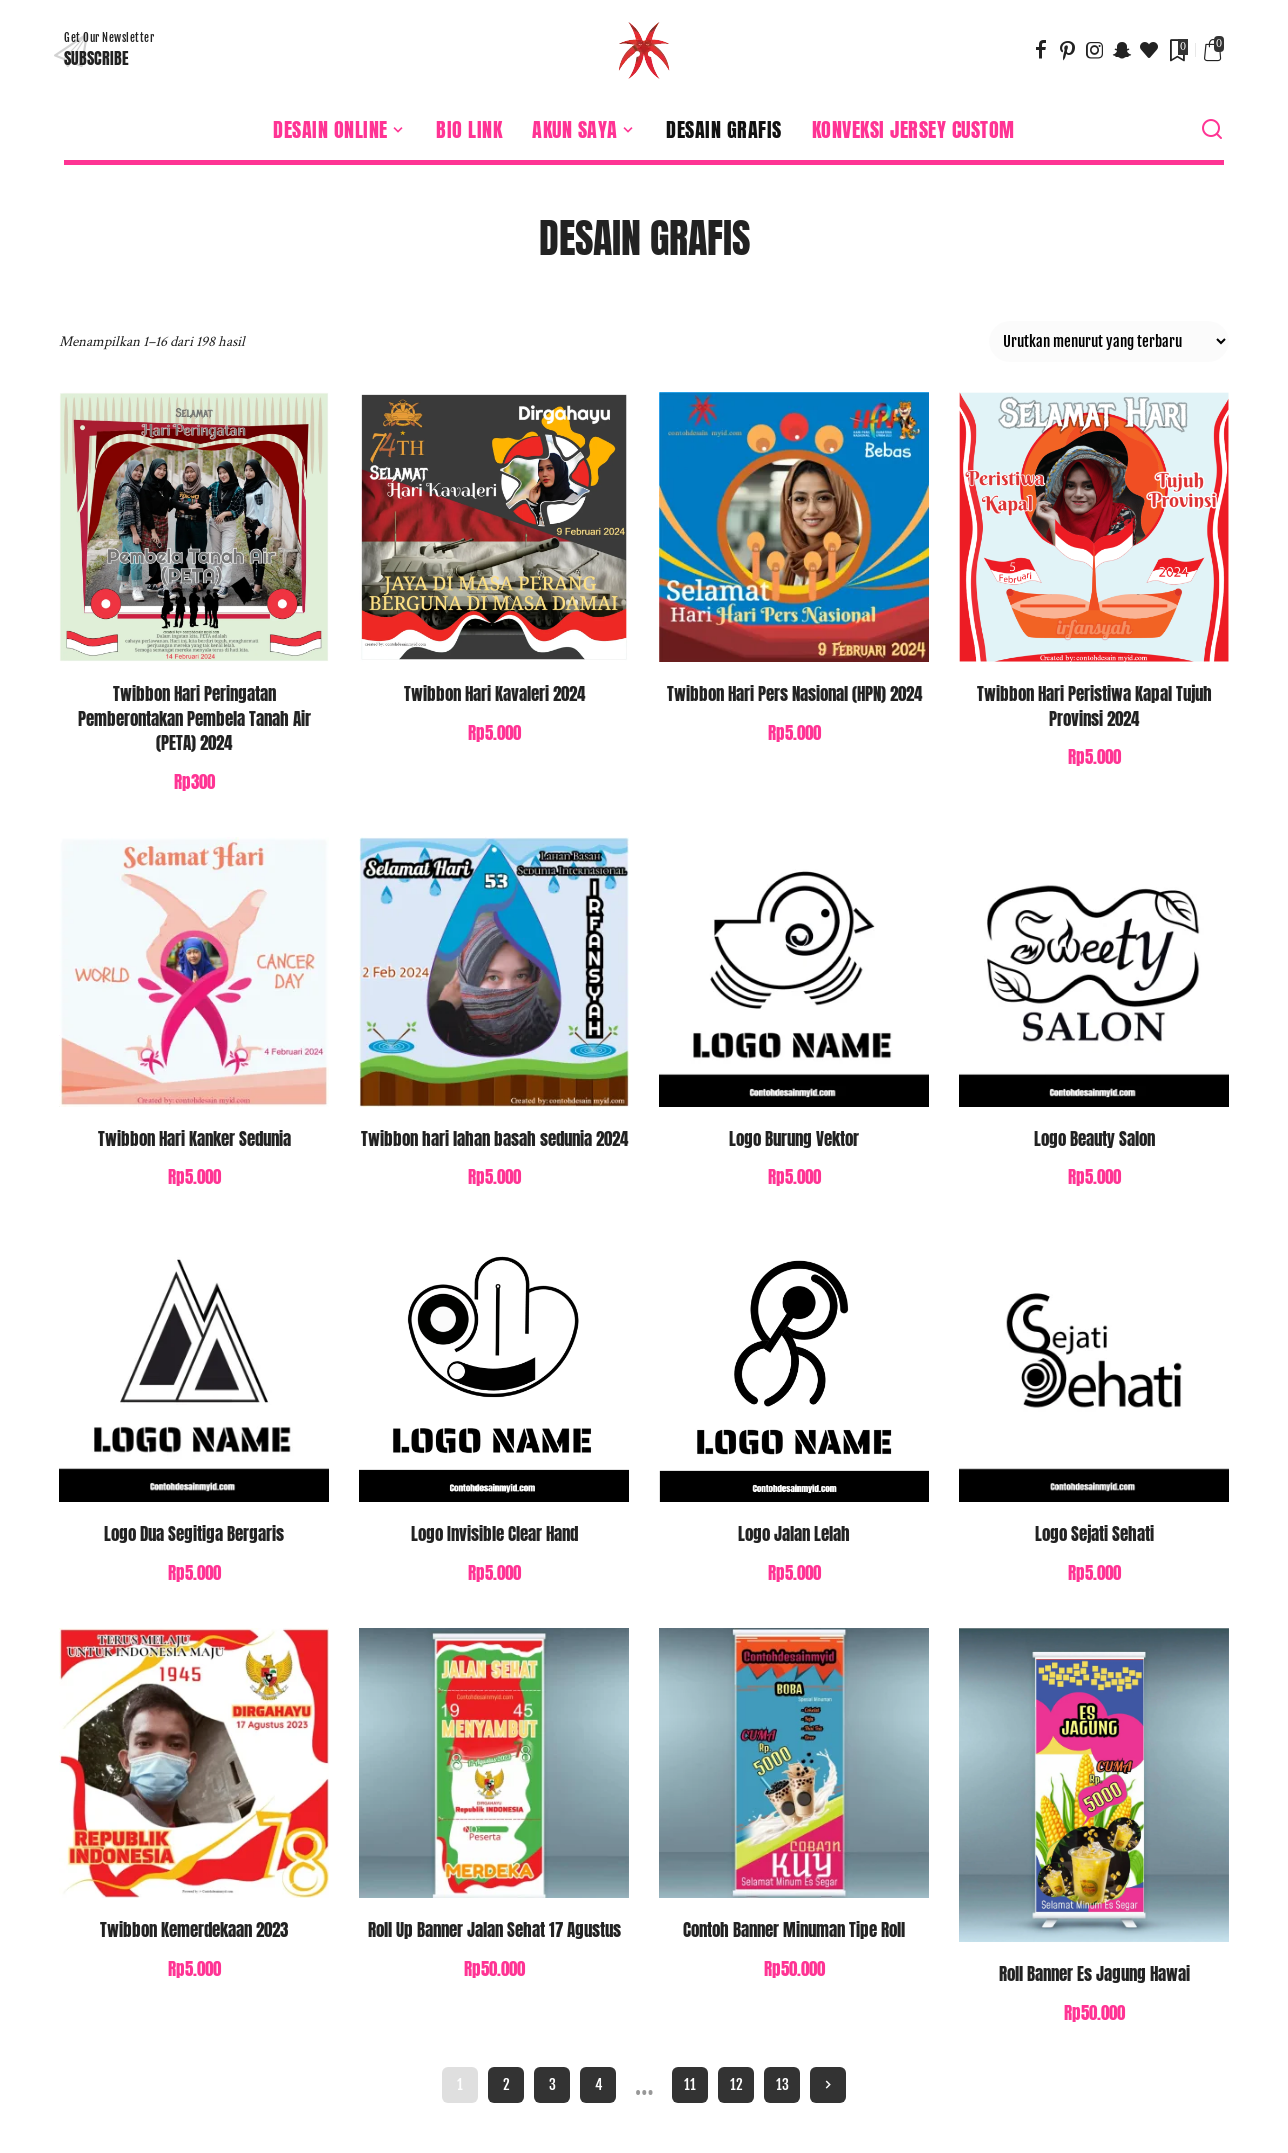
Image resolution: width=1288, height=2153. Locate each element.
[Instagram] (1095, 50)
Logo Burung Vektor (794, 1139)
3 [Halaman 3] (552, 2085)
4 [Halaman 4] (598, 2085)
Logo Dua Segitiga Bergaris (194, 1534)
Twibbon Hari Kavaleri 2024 (494, 694)
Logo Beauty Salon (1094, 1139)
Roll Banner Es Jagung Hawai (1094, 1974)
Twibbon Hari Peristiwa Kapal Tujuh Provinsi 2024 (1094, 706)
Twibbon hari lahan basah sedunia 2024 (494, 1139)
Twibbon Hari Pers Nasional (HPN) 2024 (794, 694)
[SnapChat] (1122, 50)
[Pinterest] (1068, 50)
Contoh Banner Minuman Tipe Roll (794, 1930)
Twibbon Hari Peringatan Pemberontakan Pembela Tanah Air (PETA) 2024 (194, 718)
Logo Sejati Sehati (1094, 1534)
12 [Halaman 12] (736, 2085)
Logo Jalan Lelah (794, 1534)
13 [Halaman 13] (782, 2085)
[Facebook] (1041, 50)
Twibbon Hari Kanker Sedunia (194, 1139)
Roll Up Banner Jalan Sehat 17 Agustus (494, 1930)
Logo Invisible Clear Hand (494, 1534)
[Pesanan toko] (1109, 341)
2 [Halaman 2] (506, 2085)
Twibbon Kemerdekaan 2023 (194, 1930)
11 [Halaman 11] (690, 2085)
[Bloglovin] (1149, 50)
